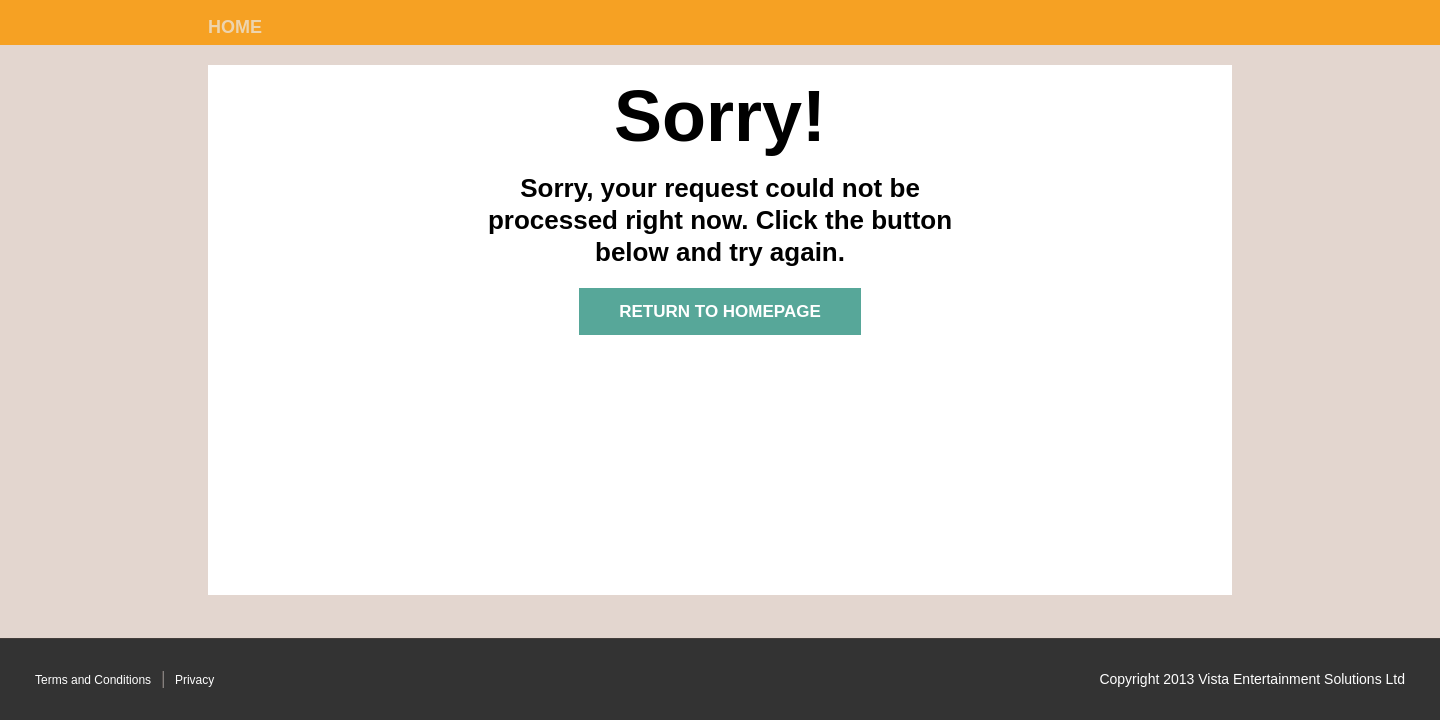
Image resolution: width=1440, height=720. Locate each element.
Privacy (194, 680)
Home (235, 27)
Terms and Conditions (93, 680)
